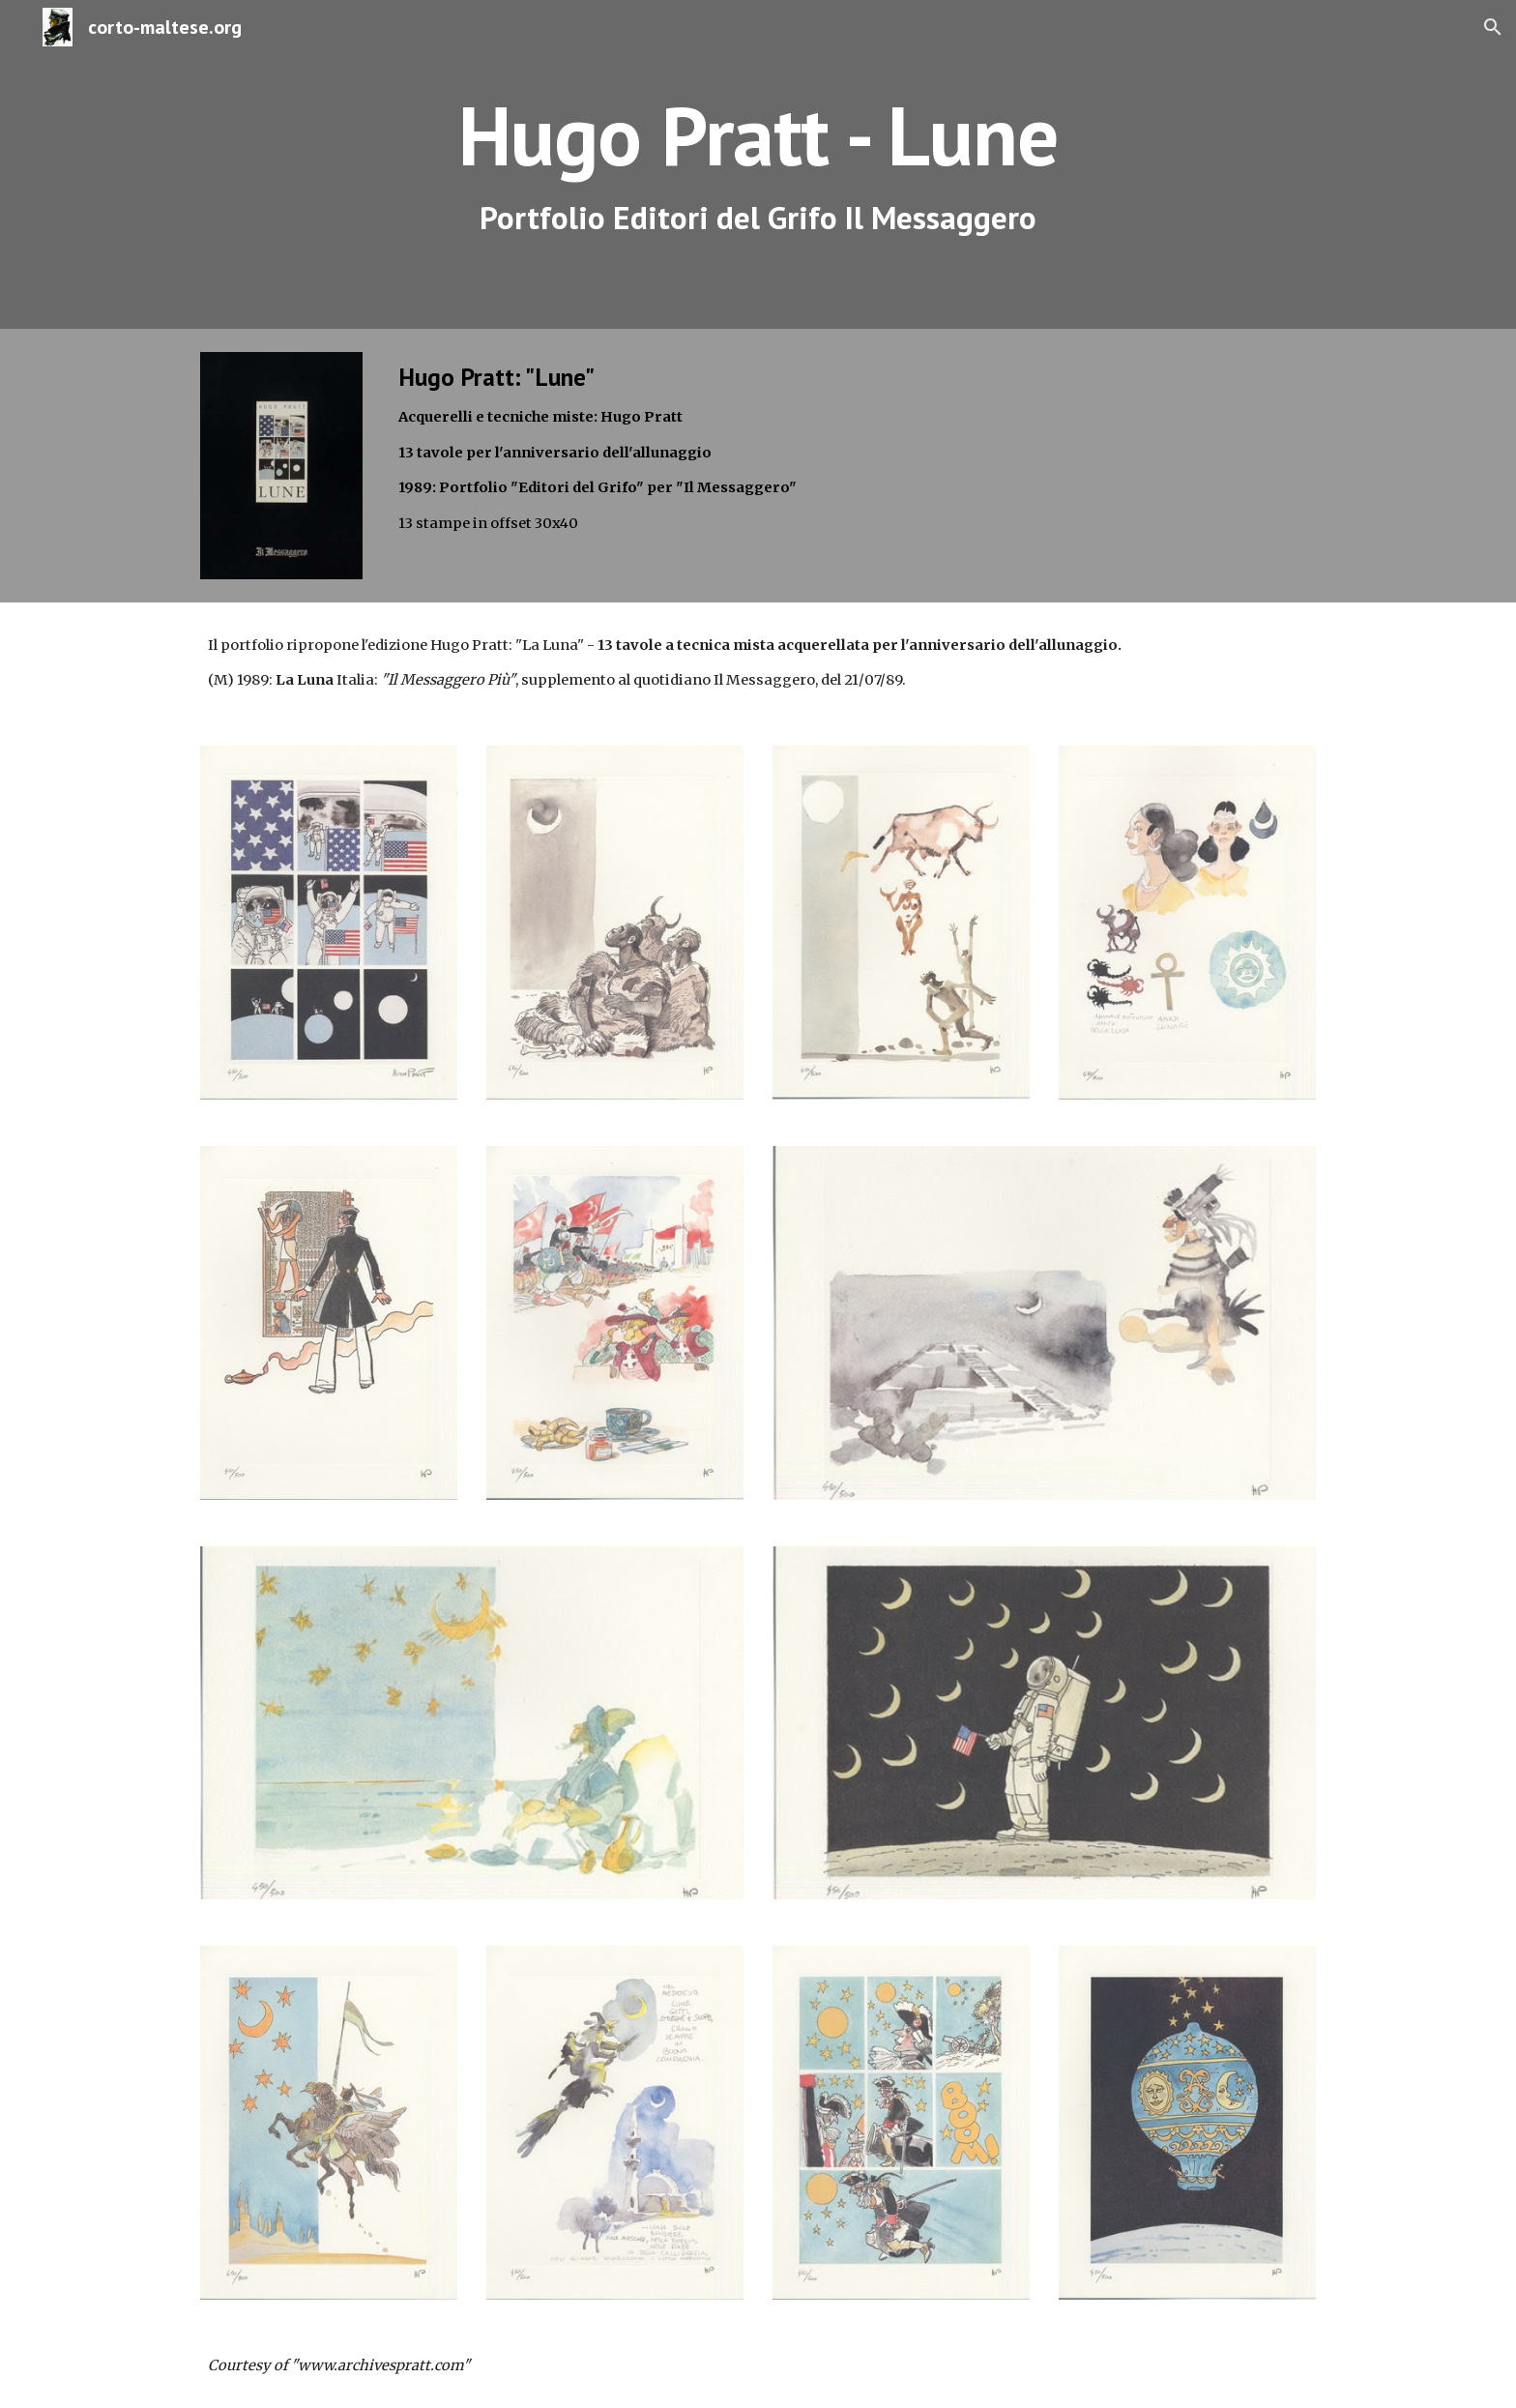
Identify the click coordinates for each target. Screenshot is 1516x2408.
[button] (1493, 27)
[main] (758, 165)
